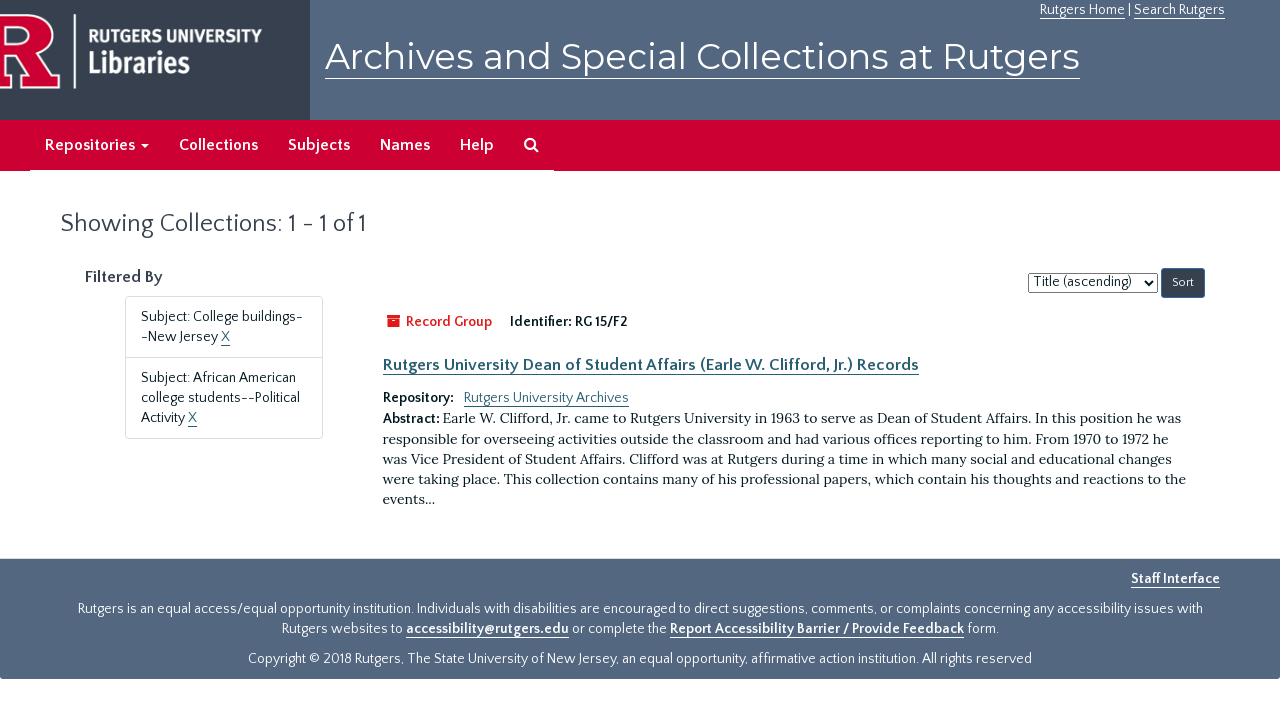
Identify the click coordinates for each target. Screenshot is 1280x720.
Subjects (319, 145)
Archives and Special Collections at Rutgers (702, 56)
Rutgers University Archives (546, 398)
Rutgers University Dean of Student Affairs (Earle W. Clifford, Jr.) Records (651, 365)
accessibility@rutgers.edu (487, 629)
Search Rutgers (1179, 10)
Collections (218, 145)
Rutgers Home (1082, 10)
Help (477, 145)
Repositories (97, 145)
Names (405, 145)
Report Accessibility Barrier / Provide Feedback (817, 629)
